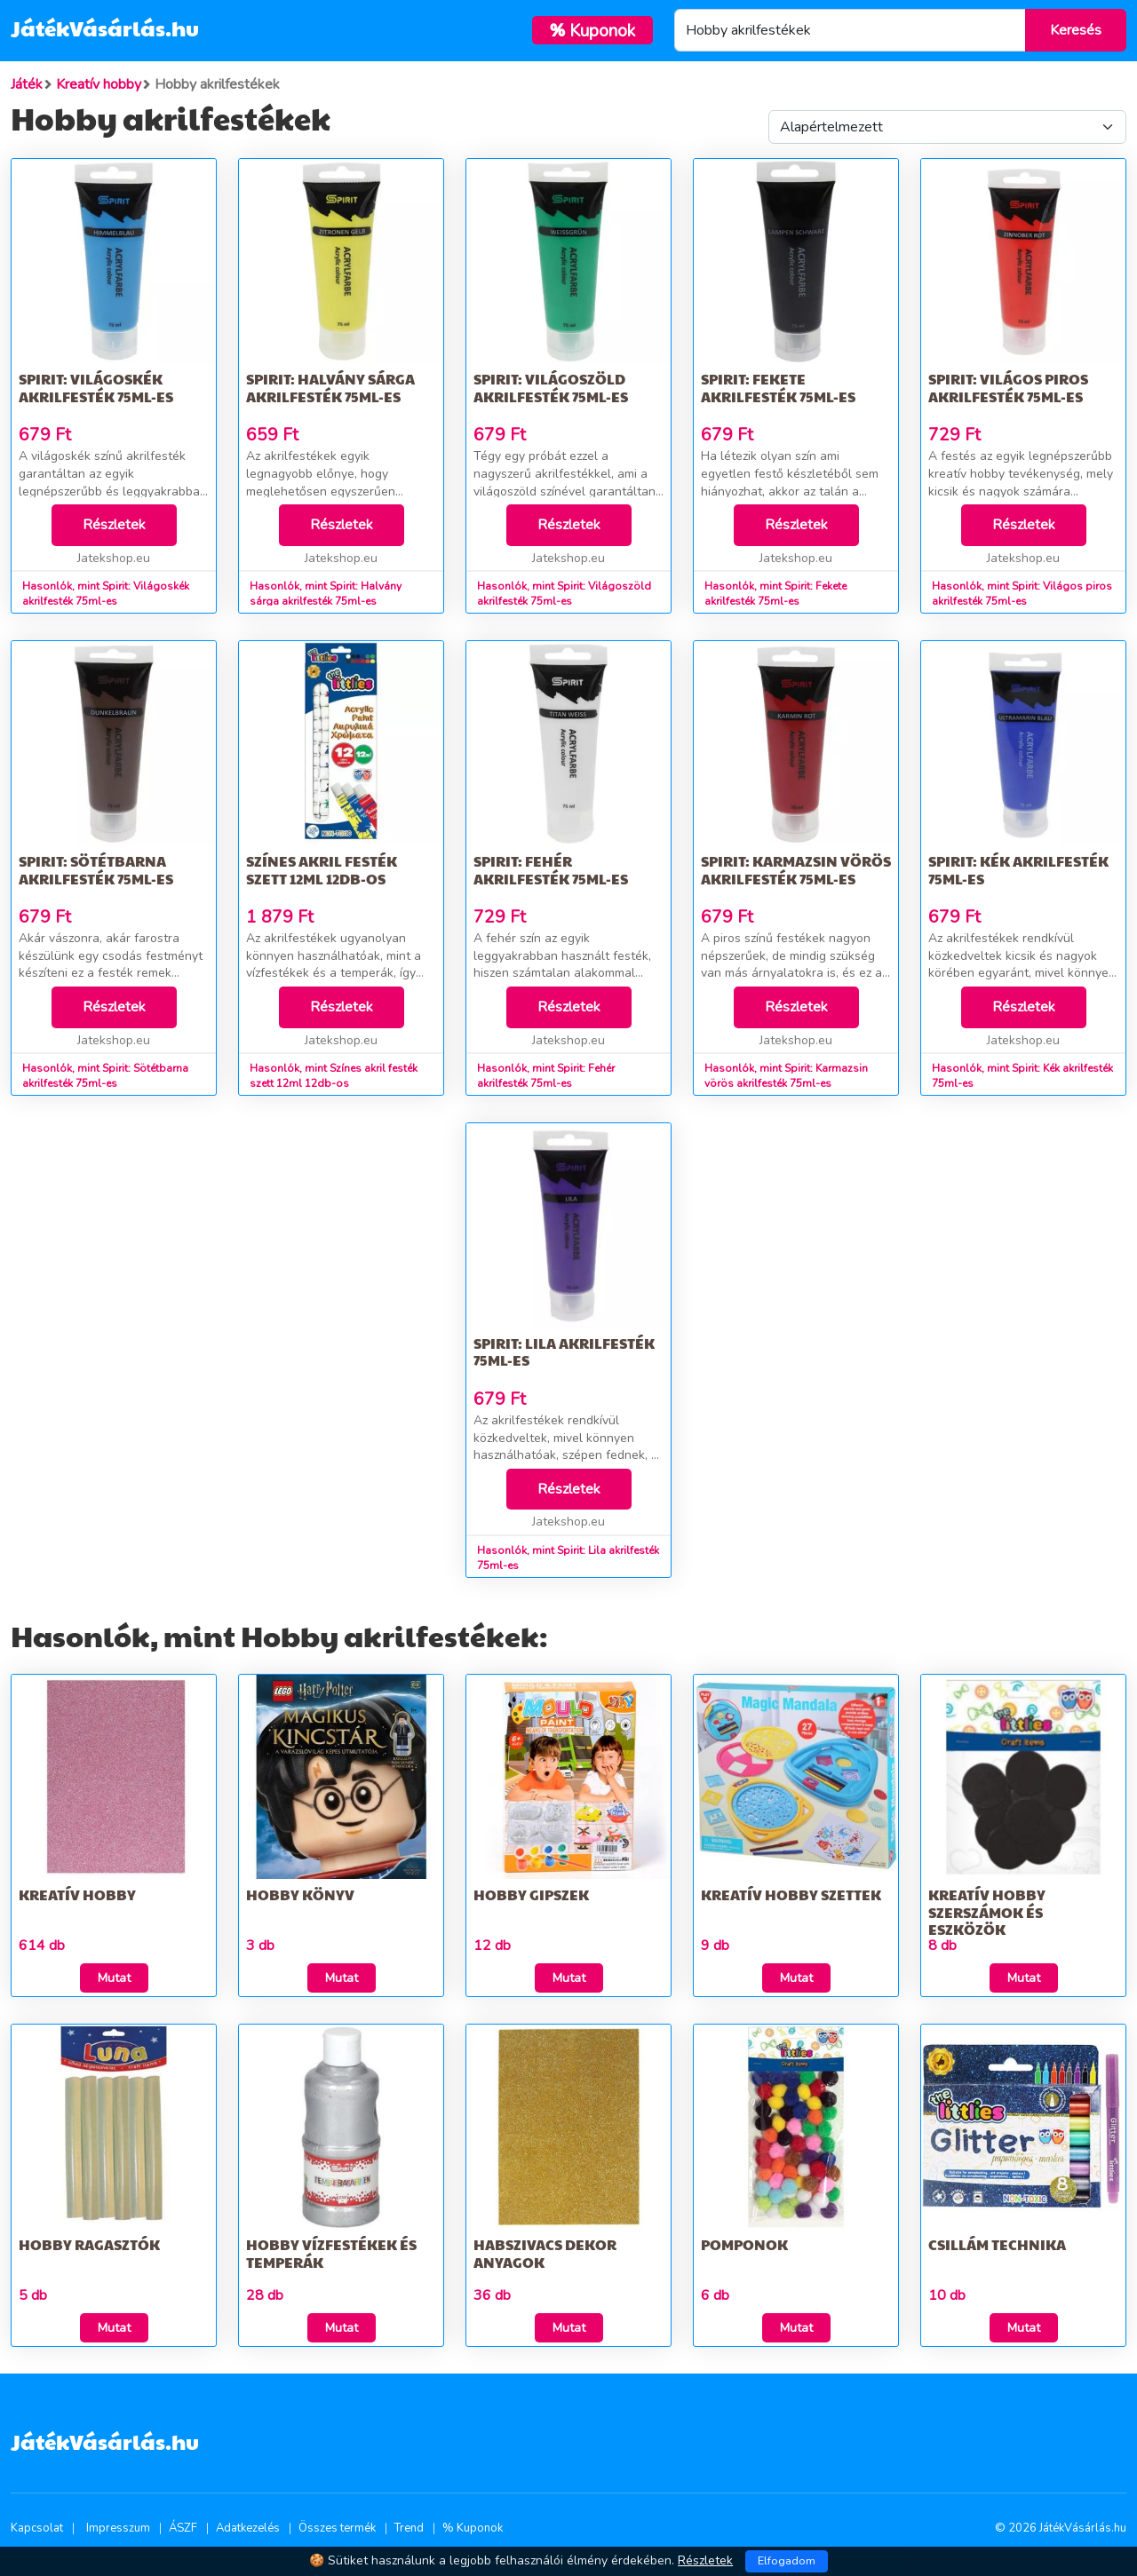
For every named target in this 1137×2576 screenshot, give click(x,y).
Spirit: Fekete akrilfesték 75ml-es (778, 387)
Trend (409, 2528)
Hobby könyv (300, 1894)
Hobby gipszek (531, 1894)
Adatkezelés (248, 2528)
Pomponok (744, 2244)
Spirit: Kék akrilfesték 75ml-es (1018, 869)
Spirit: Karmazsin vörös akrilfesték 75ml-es (796, 869)
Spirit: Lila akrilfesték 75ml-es (564, 1351)
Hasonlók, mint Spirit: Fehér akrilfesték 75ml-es (546, 1075)
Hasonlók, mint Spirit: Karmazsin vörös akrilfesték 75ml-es (786, 1075)
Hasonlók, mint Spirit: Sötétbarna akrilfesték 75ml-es (105, 1075)
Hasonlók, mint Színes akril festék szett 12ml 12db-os (333, 1075)
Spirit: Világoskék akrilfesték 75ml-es (96, 387)
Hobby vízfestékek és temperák (331, 2252)
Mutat (114, 1978)
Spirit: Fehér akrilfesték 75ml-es (550, 869)
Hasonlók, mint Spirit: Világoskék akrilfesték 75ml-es (105, 593)
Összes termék (337, 2528)
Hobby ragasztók (89, 2244)
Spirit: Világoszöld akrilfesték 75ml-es (550, 387)
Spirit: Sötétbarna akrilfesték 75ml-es (96, 869)
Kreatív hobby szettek (791, 1894)
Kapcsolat (37, 2528)
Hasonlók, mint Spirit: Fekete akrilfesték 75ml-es (775, 593)
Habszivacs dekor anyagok (544, 2252)
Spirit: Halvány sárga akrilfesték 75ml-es (330, 387)
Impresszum (118, 2528)
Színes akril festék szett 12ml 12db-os (321, 869)
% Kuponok (472, 2528)
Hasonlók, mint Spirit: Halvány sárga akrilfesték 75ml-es (326, 593)
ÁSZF (183, 2528)
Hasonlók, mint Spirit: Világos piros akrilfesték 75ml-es (1022, 593)
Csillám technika (997, 2244)
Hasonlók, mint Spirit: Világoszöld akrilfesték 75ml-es (564, 593)
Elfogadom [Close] (786, 2561)
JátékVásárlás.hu (105, 27)
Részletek (114, 525)
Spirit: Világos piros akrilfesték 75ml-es (1008, 387)
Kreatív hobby (77, 1894)
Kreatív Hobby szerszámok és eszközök (987, 1911)
